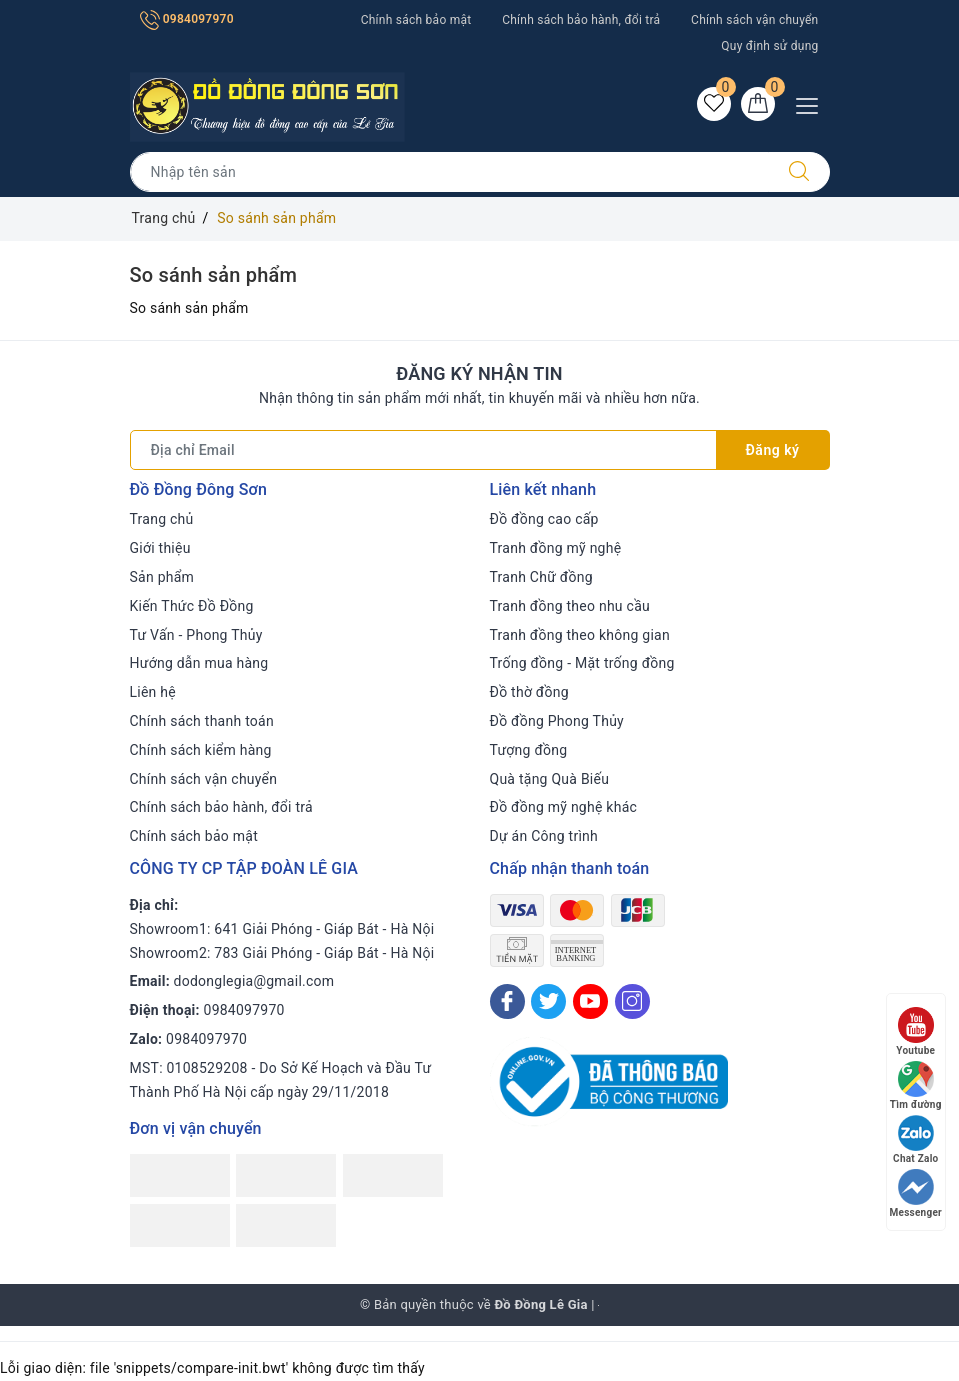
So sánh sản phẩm (214, 275)
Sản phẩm (162, 577)
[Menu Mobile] (812, 103)
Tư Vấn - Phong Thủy (196, 635)
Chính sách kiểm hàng (201, 750)
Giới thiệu (160, 548)
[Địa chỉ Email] (423, 450)
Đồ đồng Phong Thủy (557, 721)
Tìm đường (916, 1085)
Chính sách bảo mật (416, 20)
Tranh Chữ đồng (541, 577)
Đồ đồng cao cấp (544, 519)
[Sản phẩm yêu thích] (714, 104)
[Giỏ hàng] (758, 104)
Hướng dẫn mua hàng (199, 663)
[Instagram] (632, 1001)
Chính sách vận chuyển (754, 20)
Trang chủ (162, 519)
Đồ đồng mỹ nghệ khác (564, 807)
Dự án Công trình (544, 836)
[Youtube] (590, 1001)
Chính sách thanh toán (202, 721)
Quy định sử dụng (769, 46)
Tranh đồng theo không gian (580, 635)
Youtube (915, 1031)
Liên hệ (153, 692)
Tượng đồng (529, 750)
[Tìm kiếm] (799, 172)
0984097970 (187, 19)
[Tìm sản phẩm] (449, 172)
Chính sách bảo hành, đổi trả (581, 20)
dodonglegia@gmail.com (254, 981)
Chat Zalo (915, 1139)
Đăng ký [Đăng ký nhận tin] (773, 450)
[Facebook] (507, 1001)
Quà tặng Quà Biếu (550, 779)
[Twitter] (548, 1001)
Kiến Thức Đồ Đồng (192, 606)
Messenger (916, 1193)
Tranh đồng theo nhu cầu (570, 606)
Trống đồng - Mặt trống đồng (582, 663)
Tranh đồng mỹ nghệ (556, 548)
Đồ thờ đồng (529, 692)
